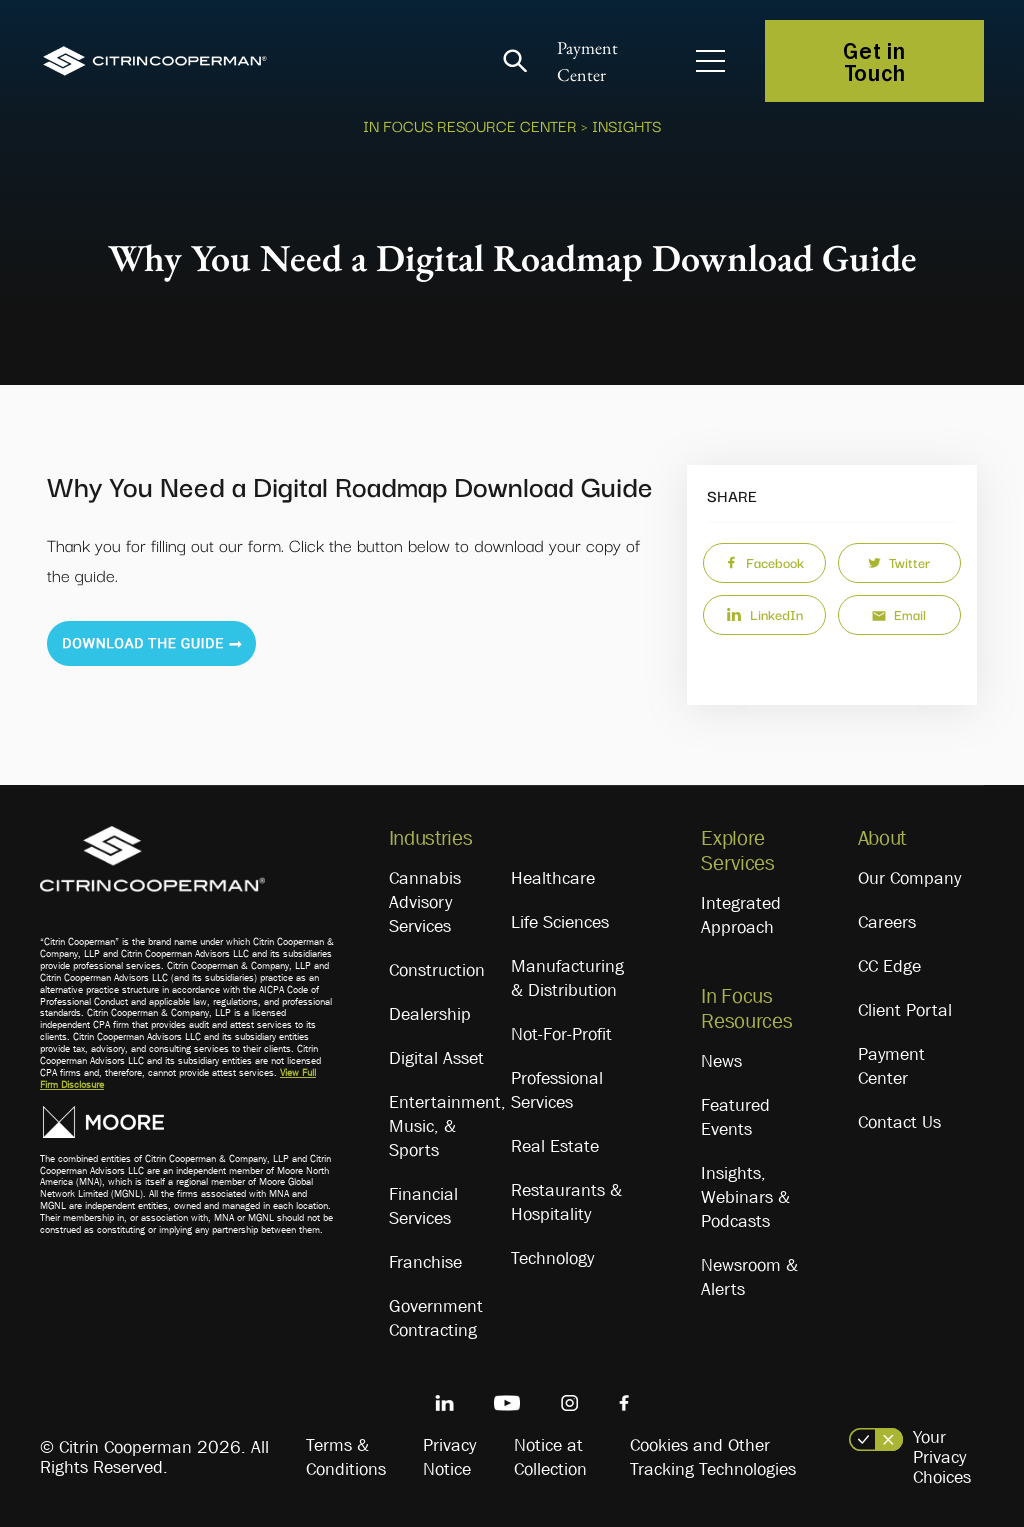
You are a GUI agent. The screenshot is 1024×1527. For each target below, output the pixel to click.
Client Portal (905, 1010)
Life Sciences (560, 922)
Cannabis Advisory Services (425, 902)
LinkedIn (764, 614)
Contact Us (899, 1122)
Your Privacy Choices (942, 1457)
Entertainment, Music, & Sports (447, 1126)
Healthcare (553, 878)
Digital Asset (436, 1058)
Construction (437, 970)
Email (899, 614)
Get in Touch (874, 61)
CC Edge (889, 966)
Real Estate (555, 1146)
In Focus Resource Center (470, 125)
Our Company (909, 878)
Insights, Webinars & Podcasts (745, 1197)
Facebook (764, 562)
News (721, 1061)
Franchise (425, 1262)
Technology (552, 1258)
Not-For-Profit (561, 1034)
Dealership (430, 1014)
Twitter (899, 562)
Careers (887, 922)
